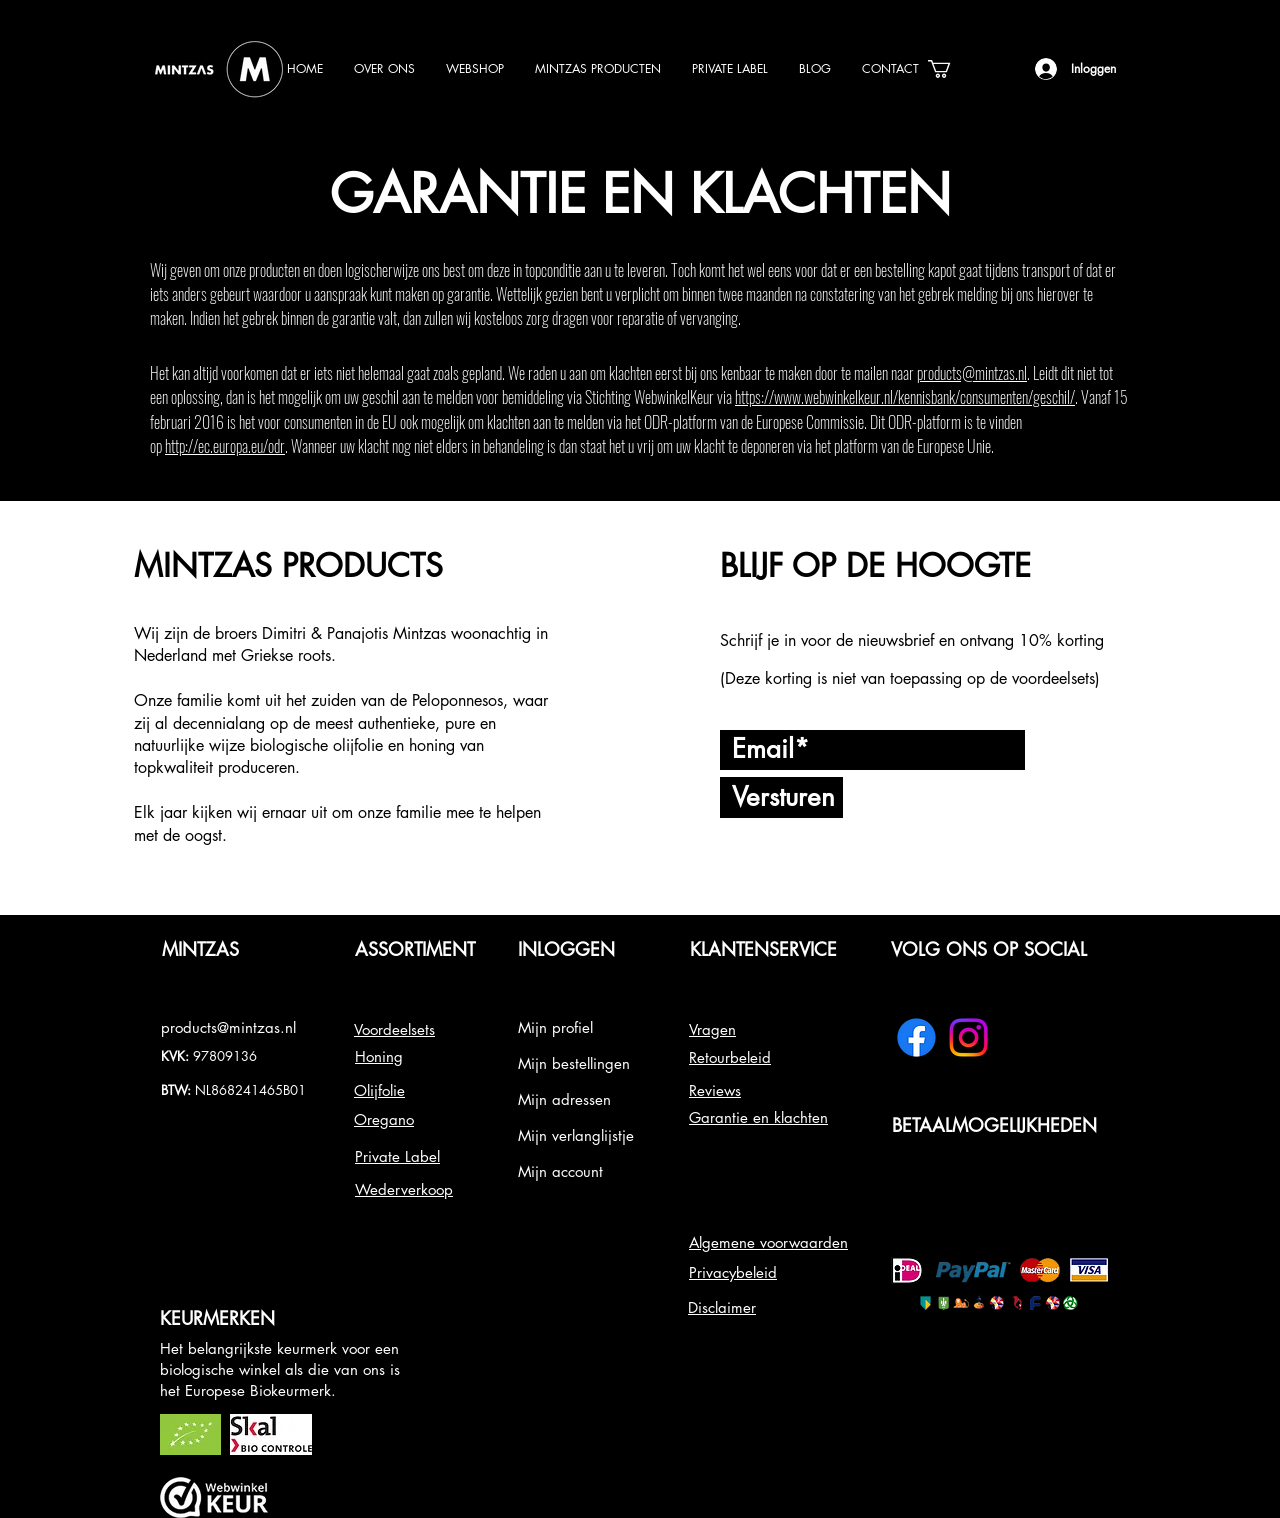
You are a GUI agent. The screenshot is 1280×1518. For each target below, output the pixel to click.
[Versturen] (781, 797)
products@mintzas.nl (972, 373)
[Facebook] (916, 1037)
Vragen (712, 1029)
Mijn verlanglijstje (576, 1135)
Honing (379, 1056)
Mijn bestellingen (574, 1063)
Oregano (384, 1119)
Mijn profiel (555, 1027)
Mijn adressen (564, 1099)
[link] (950, 69)
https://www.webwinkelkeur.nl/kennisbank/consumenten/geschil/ (905, 397)
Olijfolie (379, 1090)
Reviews (715, 1090)
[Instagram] (968, 1037)
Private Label (397, 1156)
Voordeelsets (394, 1029)
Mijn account (560, 1171)
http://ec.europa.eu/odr (225, 446)
